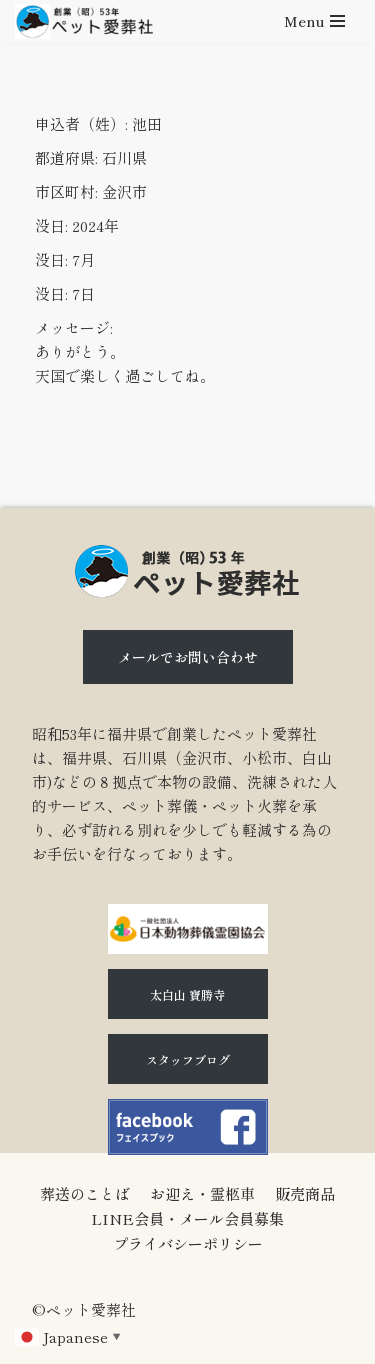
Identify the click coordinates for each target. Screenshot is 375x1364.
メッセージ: (74, 327)
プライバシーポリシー (188, 1243)
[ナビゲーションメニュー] (314, 21)
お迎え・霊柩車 (202, 1193)
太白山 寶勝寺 (187, 994)
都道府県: (66, 157)
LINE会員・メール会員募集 (187, 1218)
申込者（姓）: (81, 123)
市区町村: (66, 191)
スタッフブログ (188, 1059)
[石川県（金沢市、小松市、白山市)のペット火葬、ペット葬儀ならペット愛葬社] (84, 21)
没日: (51, 225)
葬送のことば (85, 1193)
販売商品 (305, 1193)
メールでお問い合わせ (188, 657)
